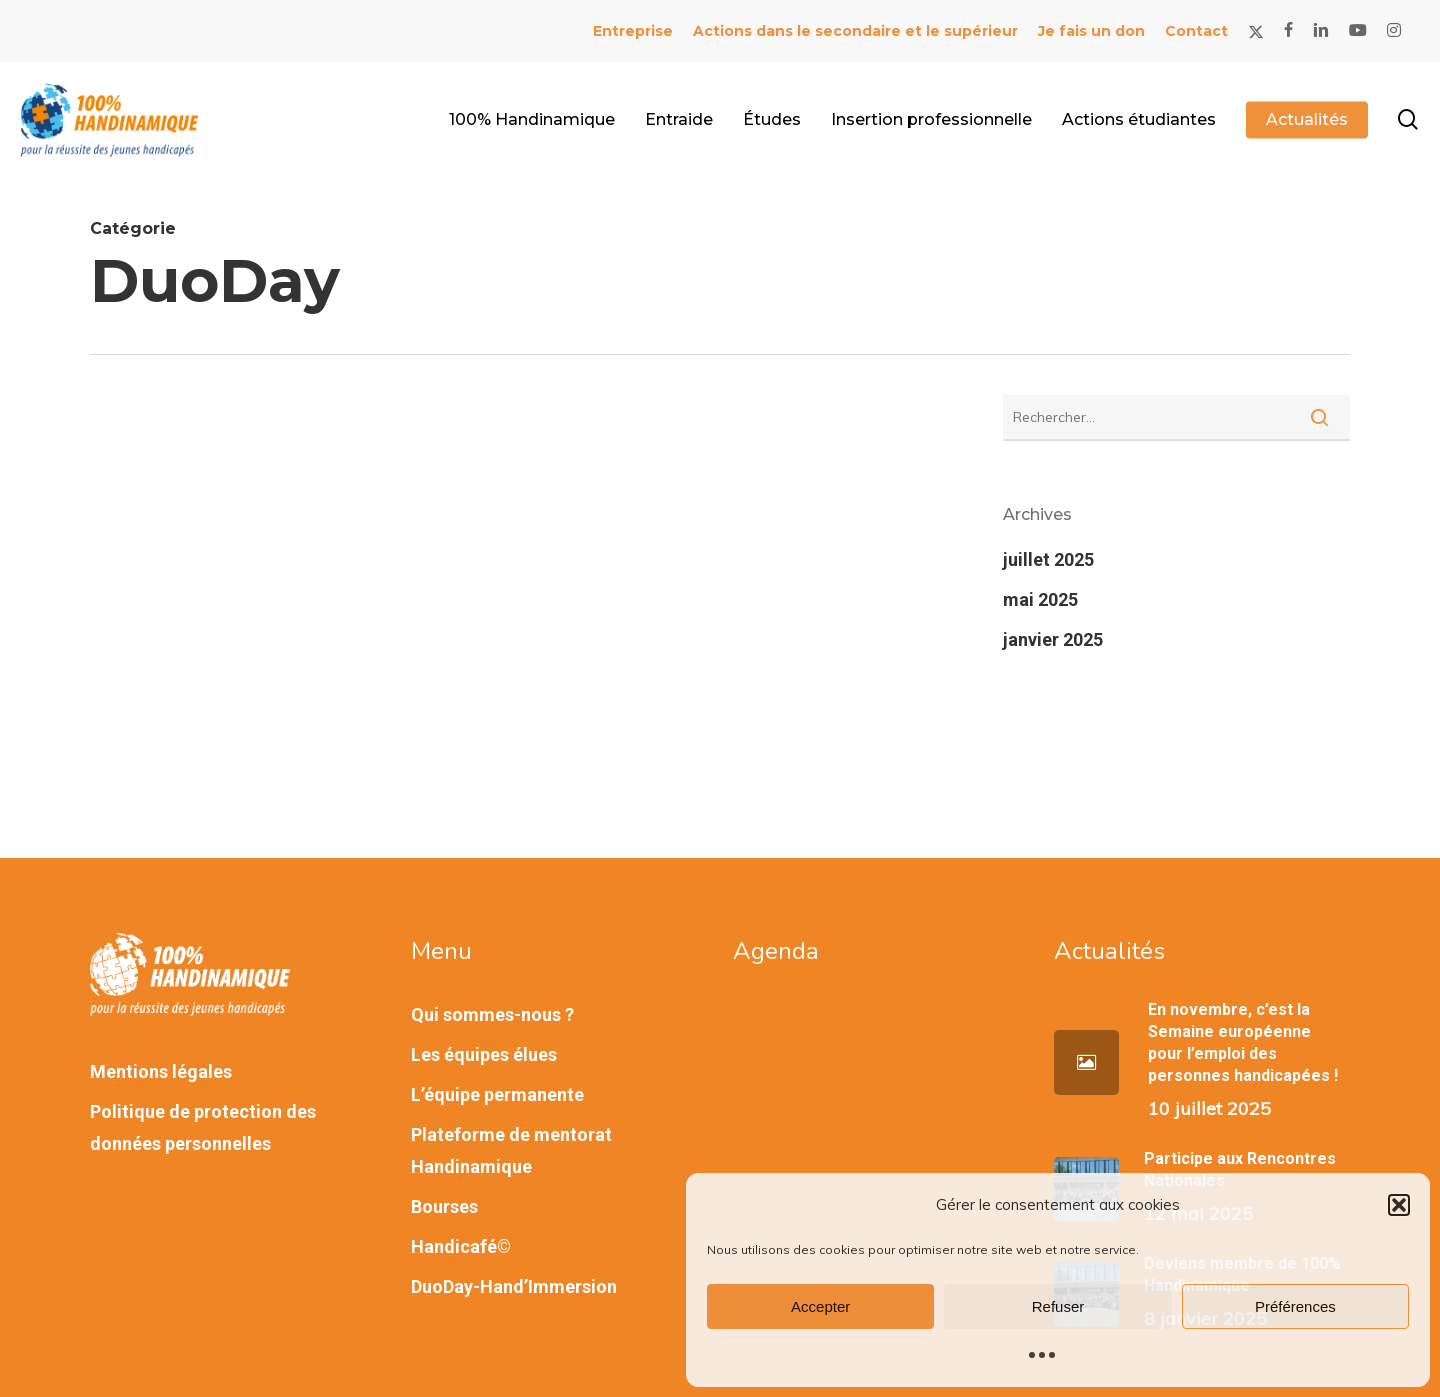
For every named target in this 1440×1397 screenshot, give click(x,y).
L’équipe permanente (497, 1094)
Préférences (1295, 1306)
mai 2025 (1040, 599)
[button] (1399, 1205)
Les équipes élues (484, 1054)
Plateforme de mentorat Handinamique (511, 1150)
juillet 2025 (1048, 559)
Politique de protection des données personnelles (203, 1127)
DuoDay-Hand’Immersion (514, 1286)
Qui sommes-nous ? (492, 1014)
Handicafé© (461, 1246)
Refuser (1058, 1306)
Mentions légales (161, 1071)
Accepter (820, 1306)
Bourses (444, 1206)
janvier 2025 (1053, 639)
